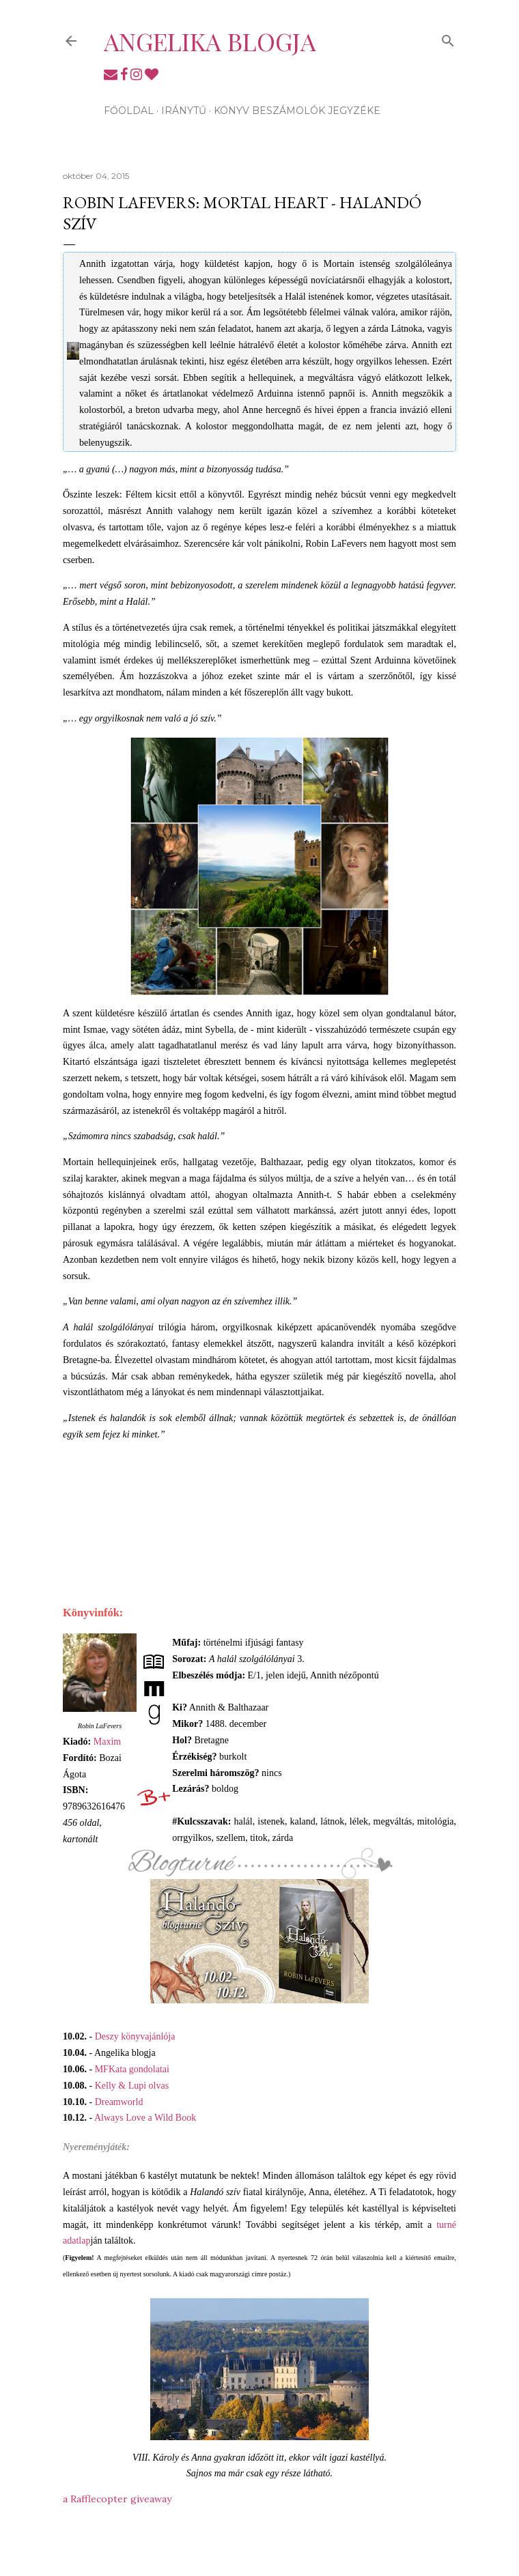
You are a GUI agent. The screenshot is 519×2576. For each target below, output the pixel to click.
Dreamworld (119, 2102)
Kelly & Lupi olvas (132, 2085)
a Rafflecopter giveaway (117, 2499)
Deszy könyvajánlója (135, 2036)
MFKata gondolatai (132, 2069)
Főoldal (129, 110)
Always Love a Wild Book (145, 2118)
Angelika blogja (210, 41)
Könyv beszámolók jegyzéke (297, 110)
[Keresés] (448, 38)
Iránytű (183, 110)
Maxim (107, 1741)
